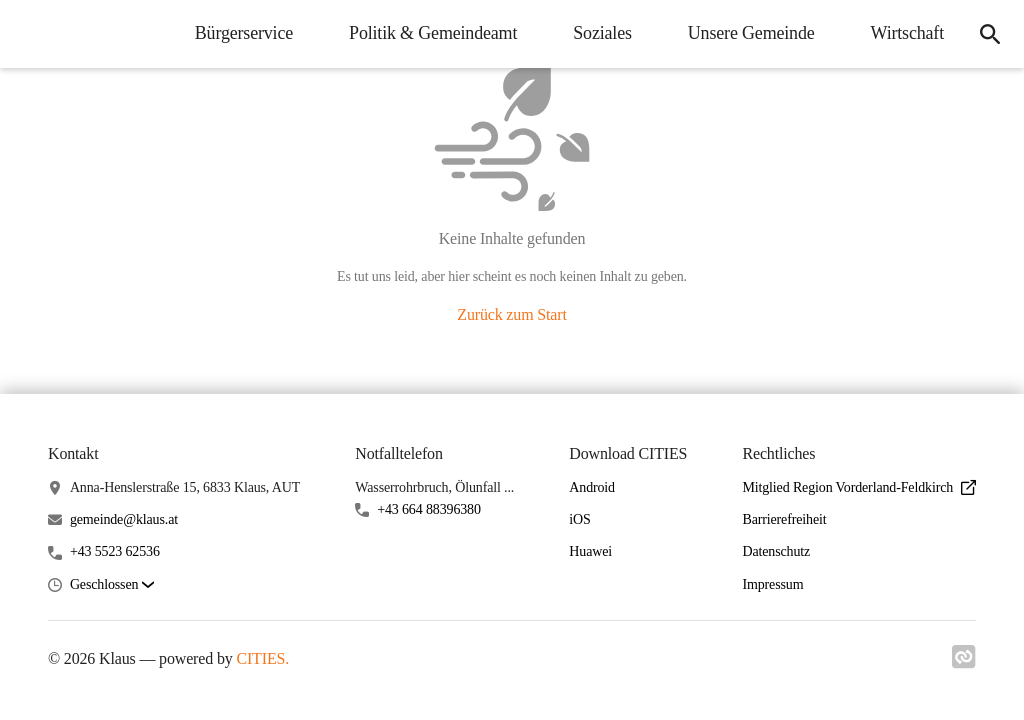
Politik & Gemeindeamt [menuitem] (433, 33)
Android (592, 487)
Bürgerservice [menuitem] (244, 33)
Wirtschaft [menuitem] (907, 33)
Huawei (590, 551)
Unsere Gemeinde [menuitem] (751, 33)
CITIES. (262, 658)
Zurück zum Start (511, 314)
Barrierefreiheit (784, 519)
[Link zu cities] (964, 663)
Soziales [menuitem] (602, 33)
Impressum (772, 584)
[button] (112, 585)
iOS (579, 519)
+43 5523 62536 (115, 551)
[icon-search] (990, 34)
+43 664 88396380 (429, 509)
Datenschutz (776, 551)
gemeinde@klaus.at (124, 519)
